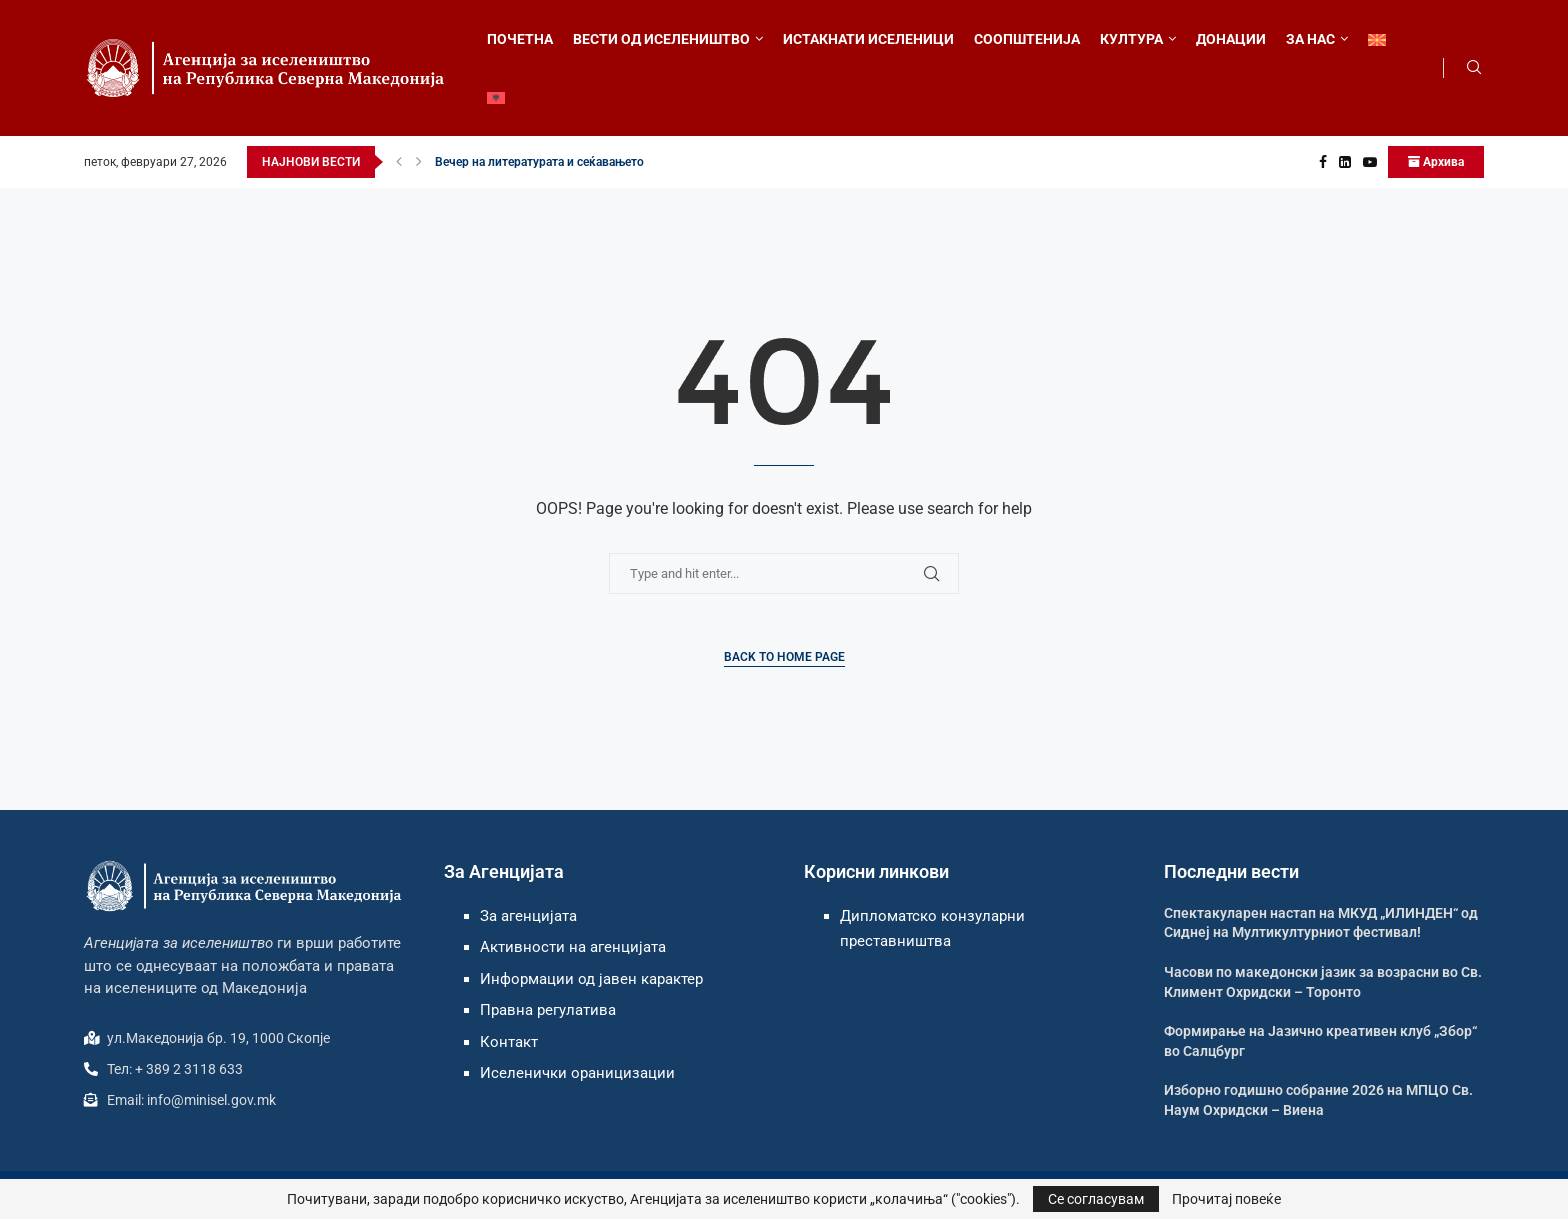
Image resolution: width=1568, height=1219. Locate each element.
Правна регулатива (548, 1010)
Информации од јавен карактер (591, 979)
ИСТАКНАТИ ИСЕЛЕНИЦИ (868, 39)
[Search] (1474, 68)
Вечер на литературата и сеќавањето (539, 162)
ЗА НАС (1310, 39)
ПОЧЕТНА (520, 39)
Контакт (509, 1042)
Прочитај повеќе (1226, 1199)
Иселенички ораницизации (577, 1073)
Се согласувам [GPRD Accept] (1096, 1199)
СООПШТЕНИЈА (1027, 39)
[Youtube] (1370, 162)
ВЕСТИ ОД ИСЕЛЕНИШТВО (661, 39)
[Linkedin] (1345, 162)
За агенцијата (528, 916)
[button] (399, 162)
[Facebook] (1323, 162)
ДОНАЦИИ (1231, 39)
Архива (1436, 162)
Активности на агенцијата (573, 947)
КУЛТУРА (1131, 39)
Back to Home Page (784, 657)
